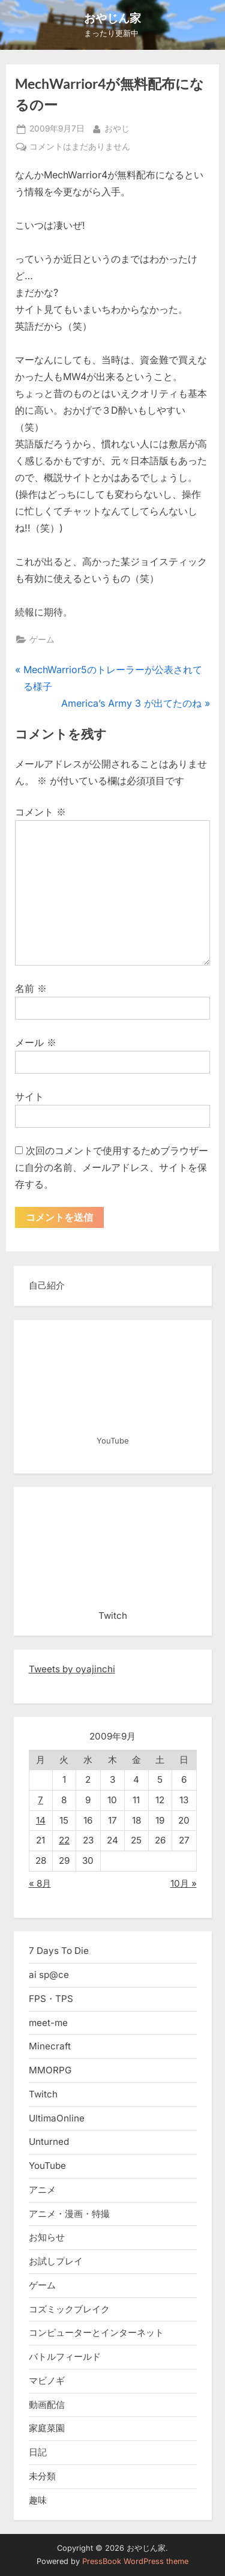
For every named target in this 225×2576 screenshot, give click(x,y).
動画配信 (47, 2404)
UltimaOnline (57, 2118)
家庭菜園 (47, 2428)
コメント (40, 812)
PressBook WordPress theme (135, 2561)
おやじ (117, 127)
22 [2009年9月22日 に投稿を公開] (64, 1840)
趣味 (38, 2500)
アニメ (42, 2189)
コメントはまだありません (79, 147)
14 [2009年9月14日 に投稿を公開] (41, 1820)
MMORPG (50, 2070)
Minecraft (50, 2046)
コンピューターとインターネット (96, 2332)
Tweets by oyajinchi (72, 1669)
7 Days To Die (59, 1950)
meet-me (48, 2022)
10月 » (183, 1883)
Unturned (49, 2141)
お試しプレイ (56, 2261)
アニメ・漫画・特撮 (69, 2213)
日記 (38, 2452)
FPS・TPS (51, 1998)
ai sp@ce (49, 1974)
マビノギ (47, 2380)
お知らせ (47, 2237)
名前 (31, 988)
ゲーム (42, 639)
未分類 (42, 2476)
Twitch (43, 2094)
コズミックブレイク (69, 2309)
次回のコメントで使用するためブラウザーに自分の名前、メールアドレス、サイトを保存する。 (111, 1167)
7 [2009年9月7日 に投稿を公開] (40, 1800)
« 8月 (40, 1883)
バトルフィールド (65, 2356)
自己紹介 (47, 1285)
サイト (29, 1096)
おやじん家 (112, 18)
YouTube (47, 2165)
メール (35, 1042)
